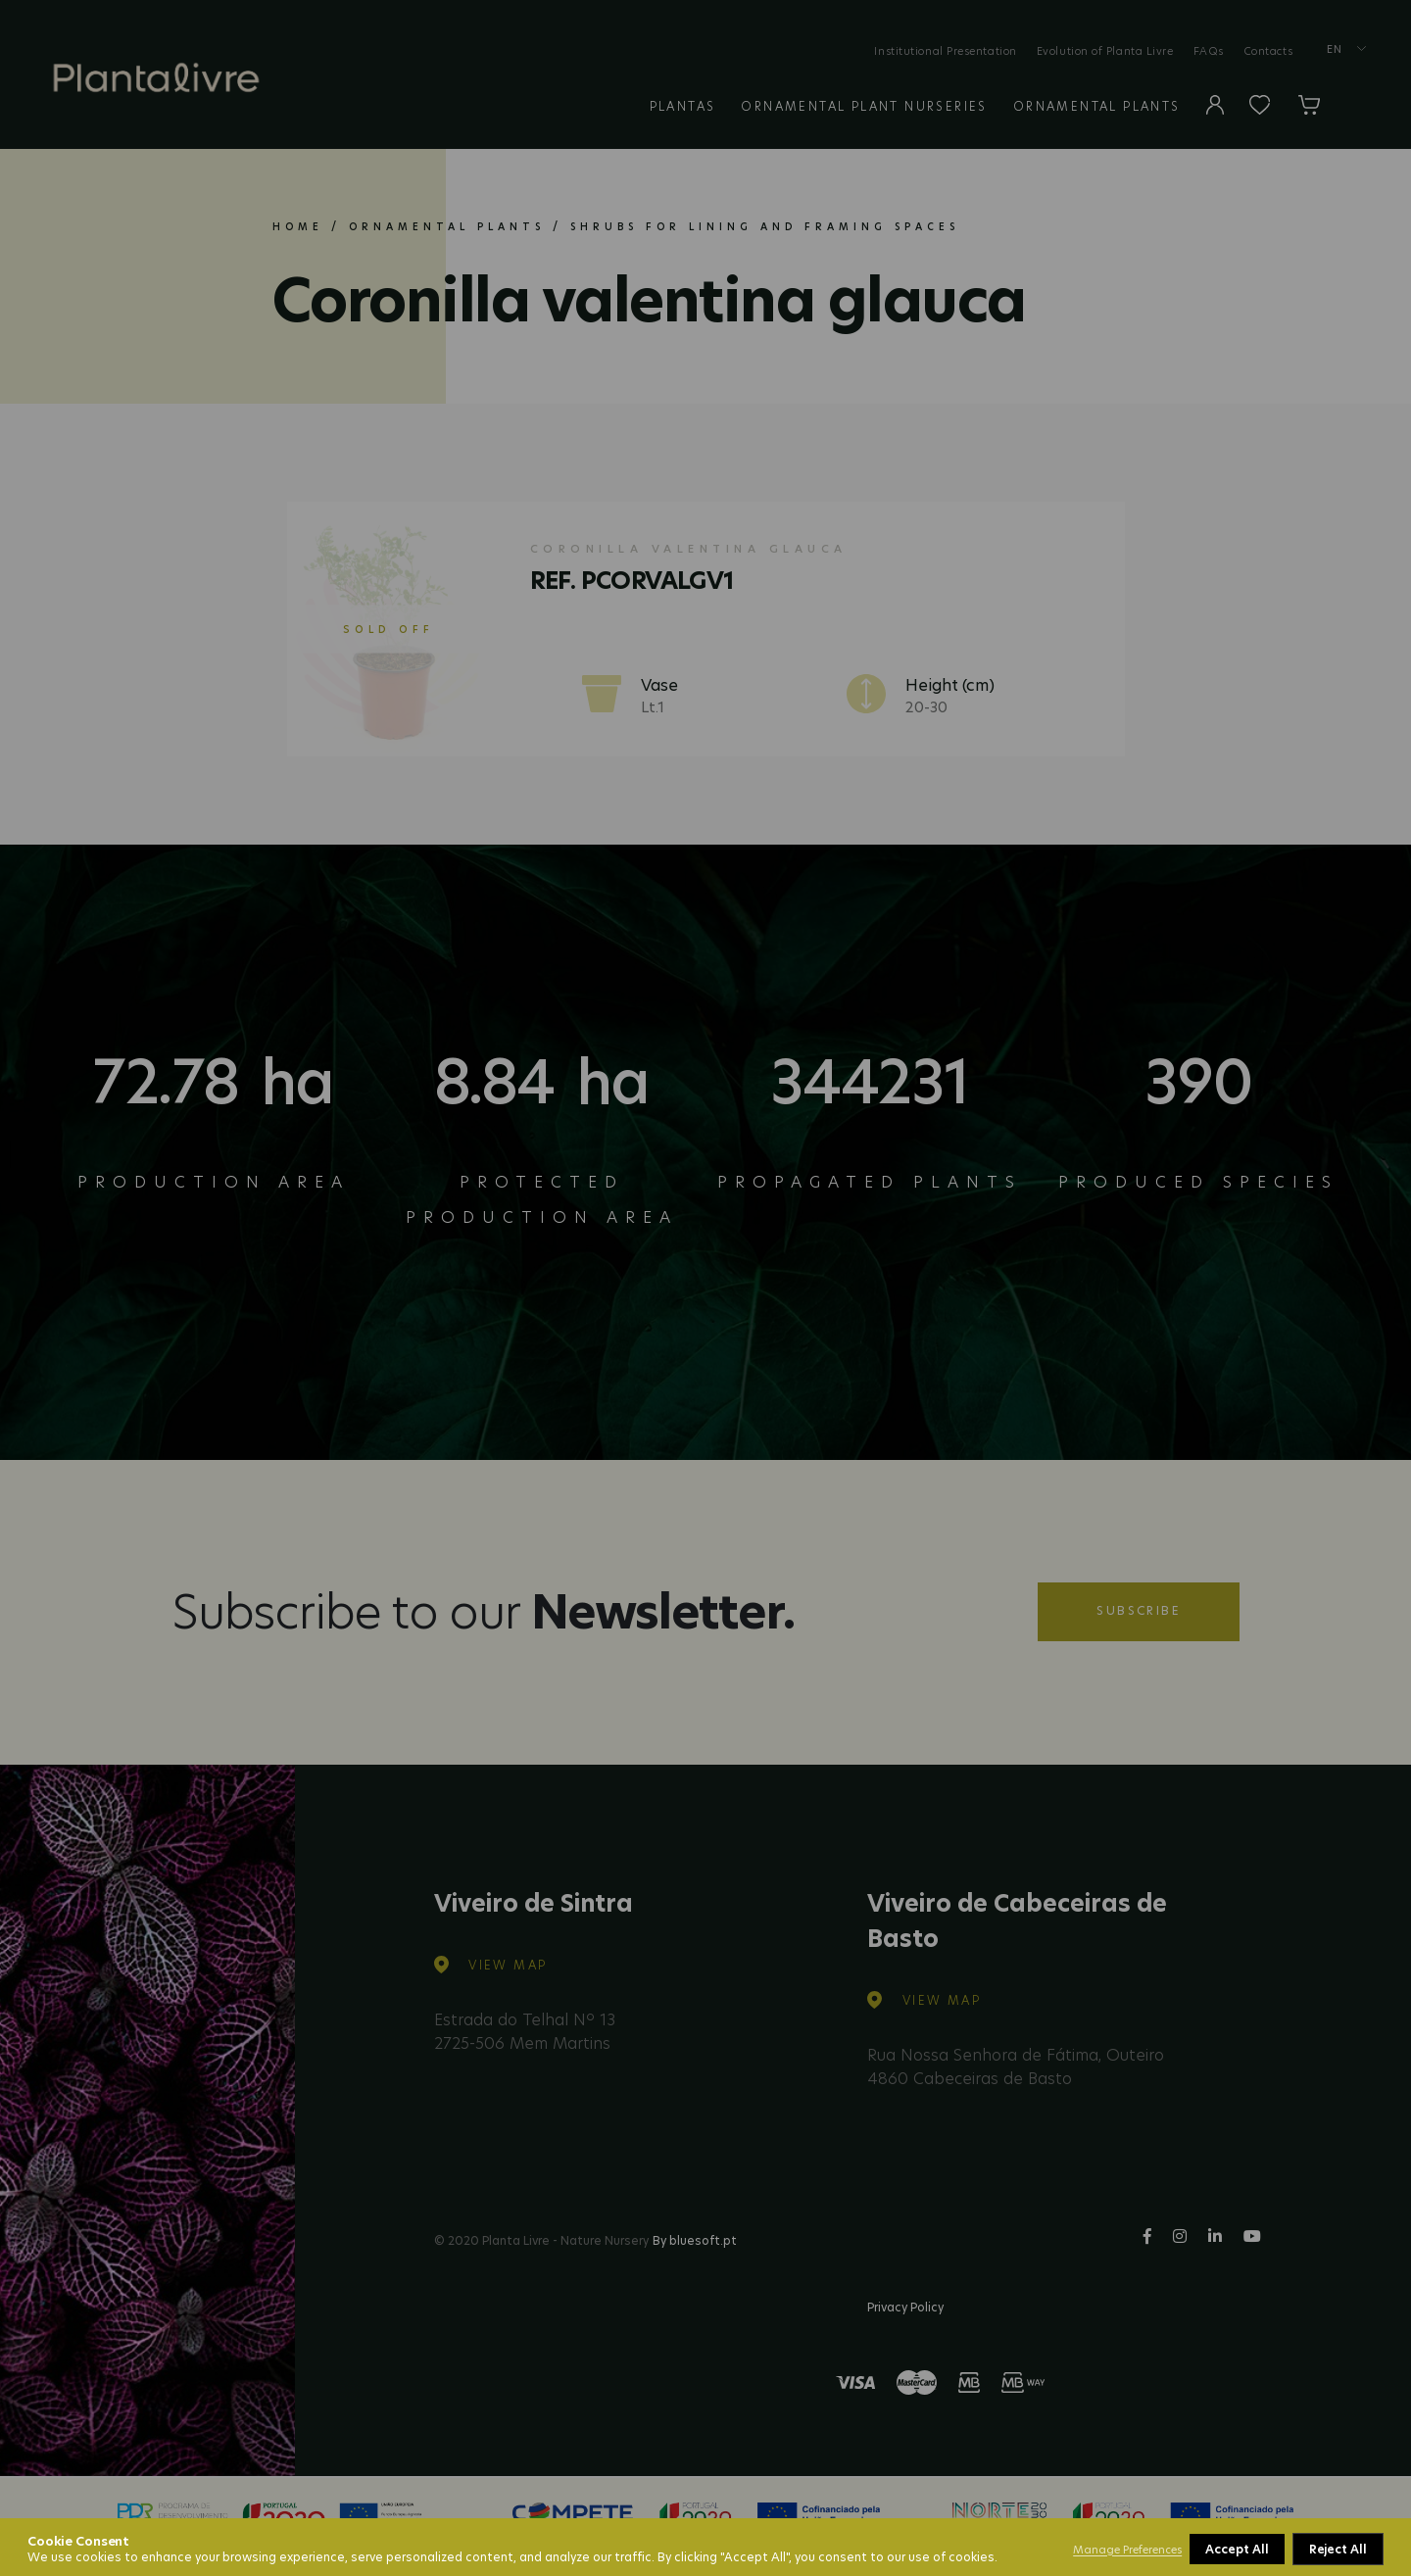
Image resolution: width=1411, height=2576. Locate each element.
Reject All (1235, 2549)
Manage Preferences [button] (1127, 2549)
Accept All (1336, 2549)
